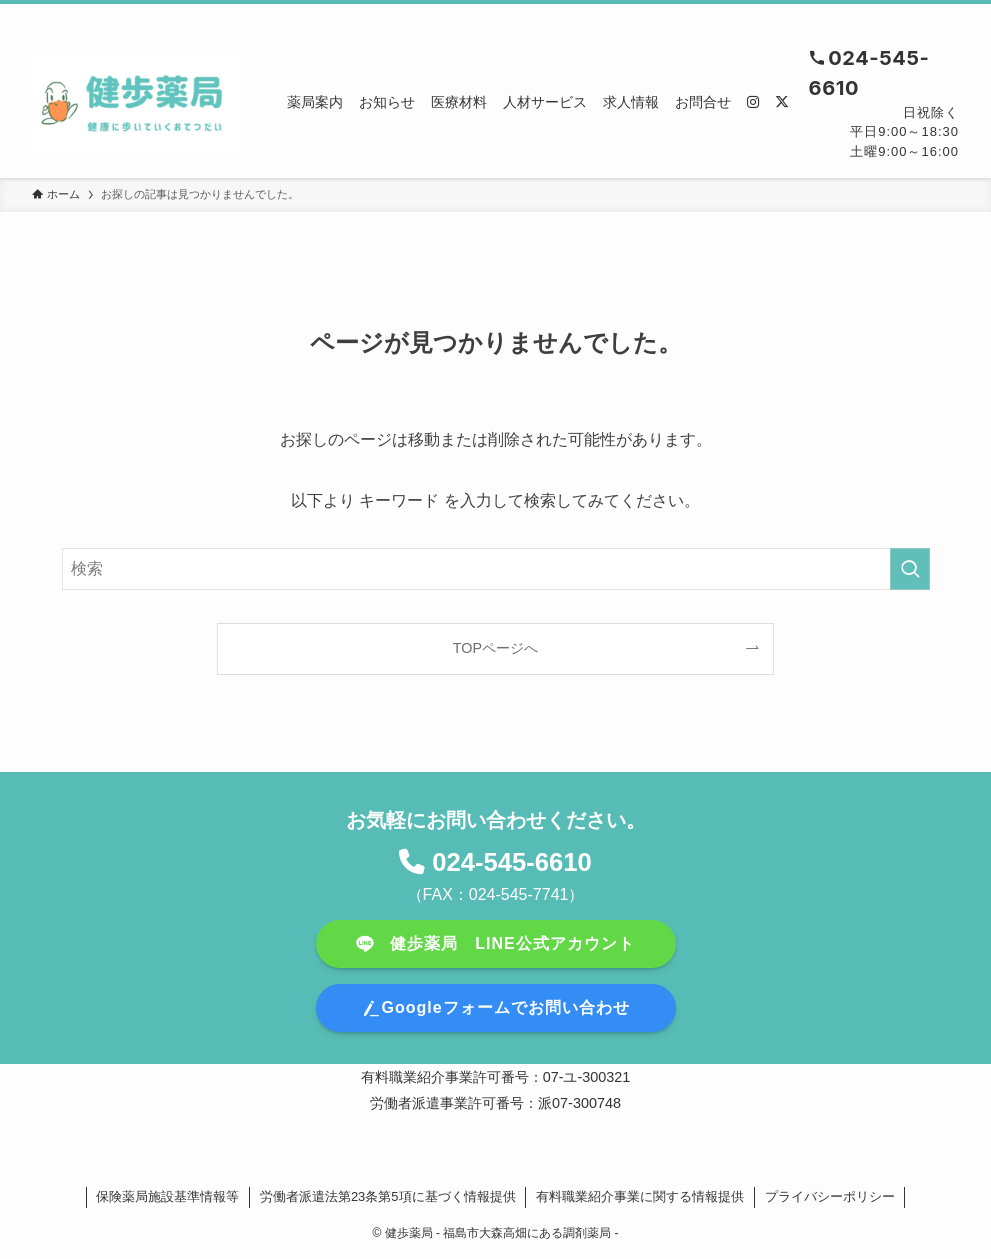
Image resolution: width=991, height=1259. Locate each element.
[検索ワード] (496, 569)
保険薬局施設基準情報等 (167, 1196)
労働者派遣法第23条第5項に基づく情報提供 (388, 1196)
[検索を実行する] (910, 569)
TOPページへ (495, 648)
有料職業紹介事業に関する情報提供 (640, 1196)
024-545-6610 (511, 862)
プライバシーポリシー (830, 1196)
